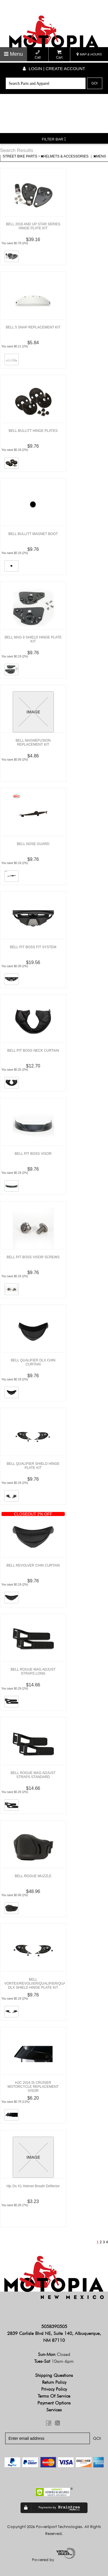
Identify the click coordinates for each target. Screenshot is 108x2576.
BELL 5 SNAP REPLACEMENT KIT (33, 327)
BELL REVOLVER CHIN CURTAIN (33, 1565)
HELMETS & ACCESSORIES (65, 156)
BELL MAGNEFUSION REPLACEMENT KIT (33, 742)
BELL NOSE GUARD (33, 844)
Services (54, 2410)
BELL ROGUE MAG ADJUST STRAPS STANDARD (33, 1775)
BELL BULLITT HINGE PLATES (33, 431)
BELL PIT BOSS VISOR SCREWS (33, 1257)
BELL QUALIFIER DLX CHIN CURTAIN (33, 1362)
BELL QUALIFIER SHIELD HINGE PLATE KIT (33, 1466)
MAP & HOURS (89, 54)
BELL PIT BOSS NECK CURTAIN (33, 1051)
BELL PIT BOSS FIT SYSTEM (33, 947)
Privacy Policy (54, 2389)
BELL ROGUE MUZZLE (33, 1876)
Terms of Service (54, 2396)
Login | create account (54, 68)
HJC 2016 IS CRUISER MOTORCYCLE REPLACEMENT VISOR (33, 2087)
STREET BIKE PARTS (20, 156)
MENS (100, 156)
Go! (94, 83)
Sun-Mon (54, 2354)
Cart (59, 54)
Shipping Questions (54, 2375)
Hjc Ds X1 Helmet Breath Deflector (33, 2186)
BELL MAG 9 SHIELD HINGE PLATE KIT (33, 639)
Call (38, 54)
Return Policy (54, 2382)
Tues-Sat (54, 2361)
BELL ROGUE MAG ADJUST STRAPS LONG (33, 1671)
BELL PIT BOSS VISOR (33, 1154)
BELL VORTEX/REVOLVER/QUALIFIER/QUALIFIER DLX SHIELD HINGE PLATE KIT (34, 1983)
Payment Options (54, 2403)
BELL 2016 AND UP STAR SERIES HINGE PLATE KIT (33, 226)
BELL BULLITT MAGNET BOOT (33, 534)
